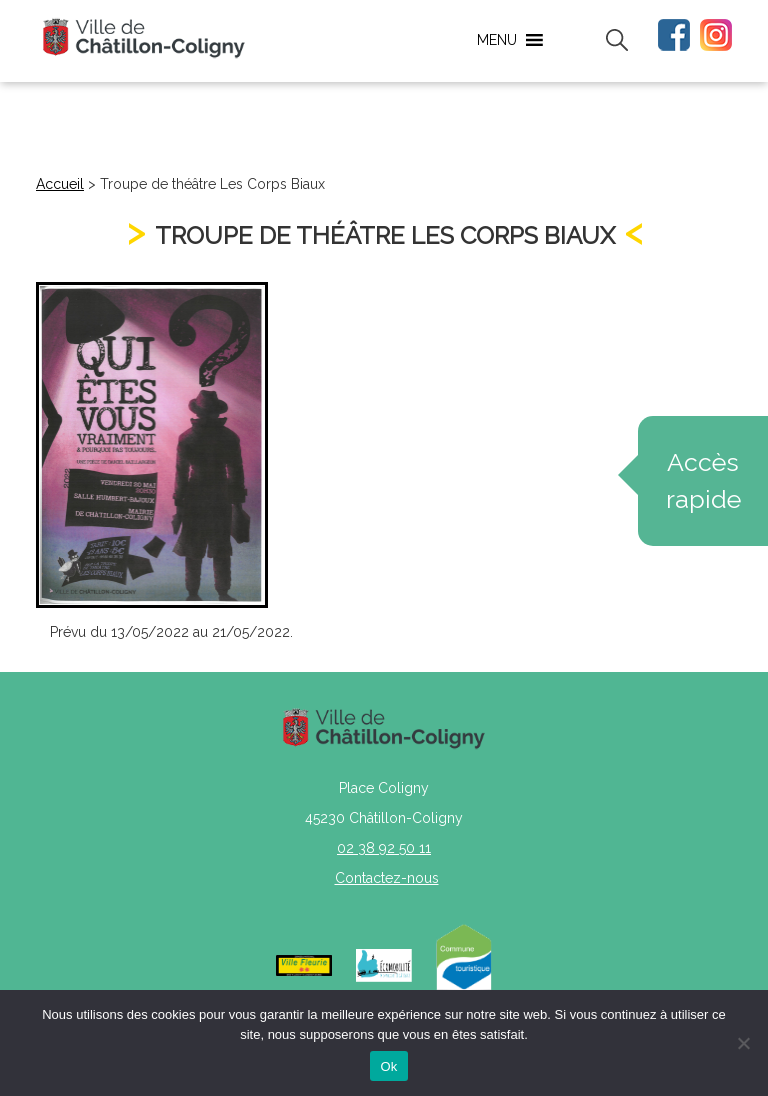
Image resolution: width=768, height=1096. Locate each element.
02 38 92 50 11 (384, 848)
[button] (497, 40)
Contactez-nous (387, 878)
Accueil (60, 184)
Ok (388, 1066)
